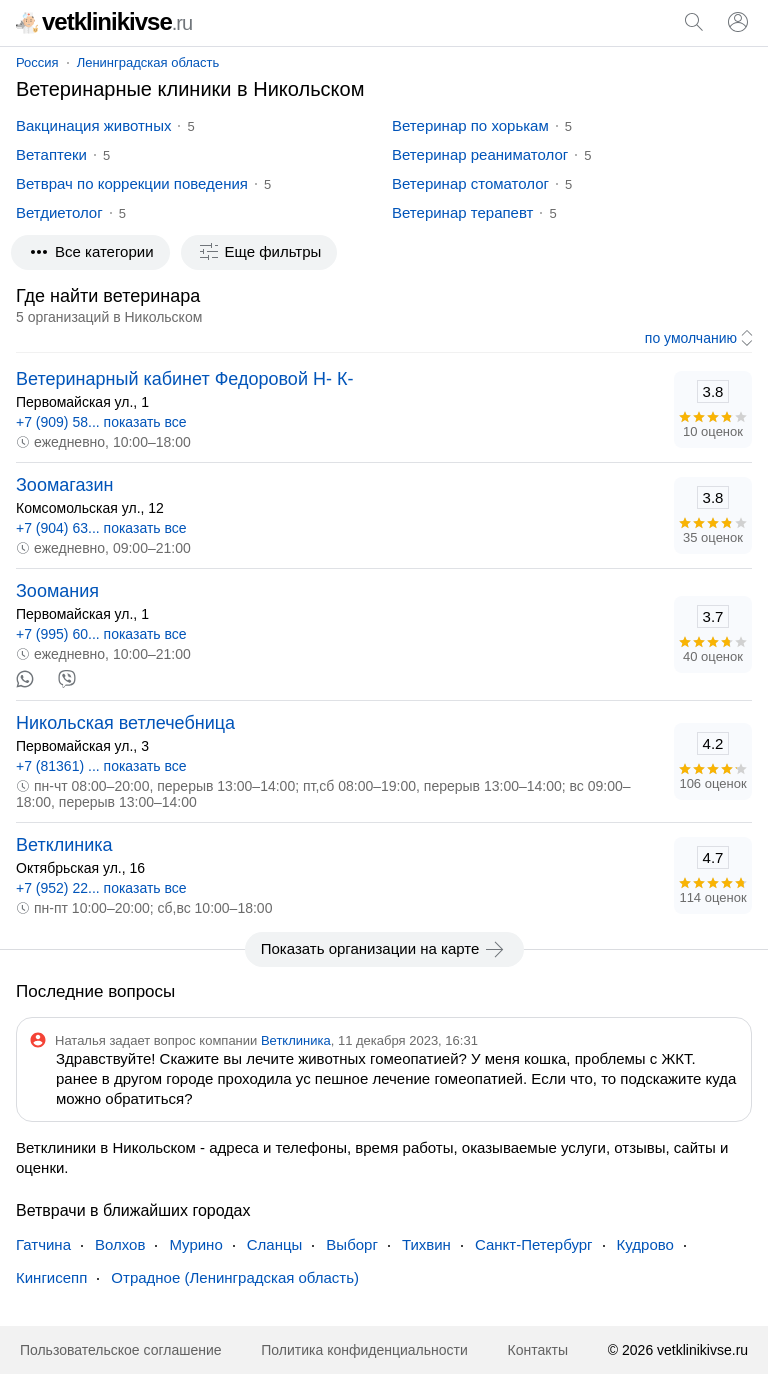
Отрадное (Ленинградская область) (235, 1277)
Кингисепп (51, 1277)
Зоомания (57, 591)
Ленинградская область (148, 62)
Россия (37, 62)
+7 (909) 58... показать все (101, 422)
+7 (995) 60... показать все (101, 634)
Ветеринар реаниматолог (480, 154)
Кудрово (645, 1244)
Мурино (195, 1244)
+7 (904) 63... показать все (101, 528)
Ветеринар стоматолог (470, 183)
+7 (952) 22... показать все (101, 888)
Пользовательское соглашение (121, 1350)
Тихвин (426, 1244)
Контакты (538, 1350)
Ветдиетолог (59, 212)
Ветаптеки (51, 154)
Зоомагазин (65, 485)
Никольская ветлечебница (125, 723)
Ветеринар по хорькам (470, 125)
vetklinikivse (104, 21)
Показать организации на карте (384, 949)
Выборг (352, 1244)
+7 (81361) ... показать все (101, 766)
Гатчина (43, 1244)
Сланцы (275, 1244)
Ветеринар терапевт (462, 212)
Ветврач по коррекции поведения (132, 183)
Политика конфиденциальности (364, 1350)
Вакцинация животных (93, 125)
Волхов (120, 1244)
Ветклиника (64, 845)
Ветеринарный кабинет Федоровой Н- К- (184, 379)
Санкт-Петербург (534, 1244)
